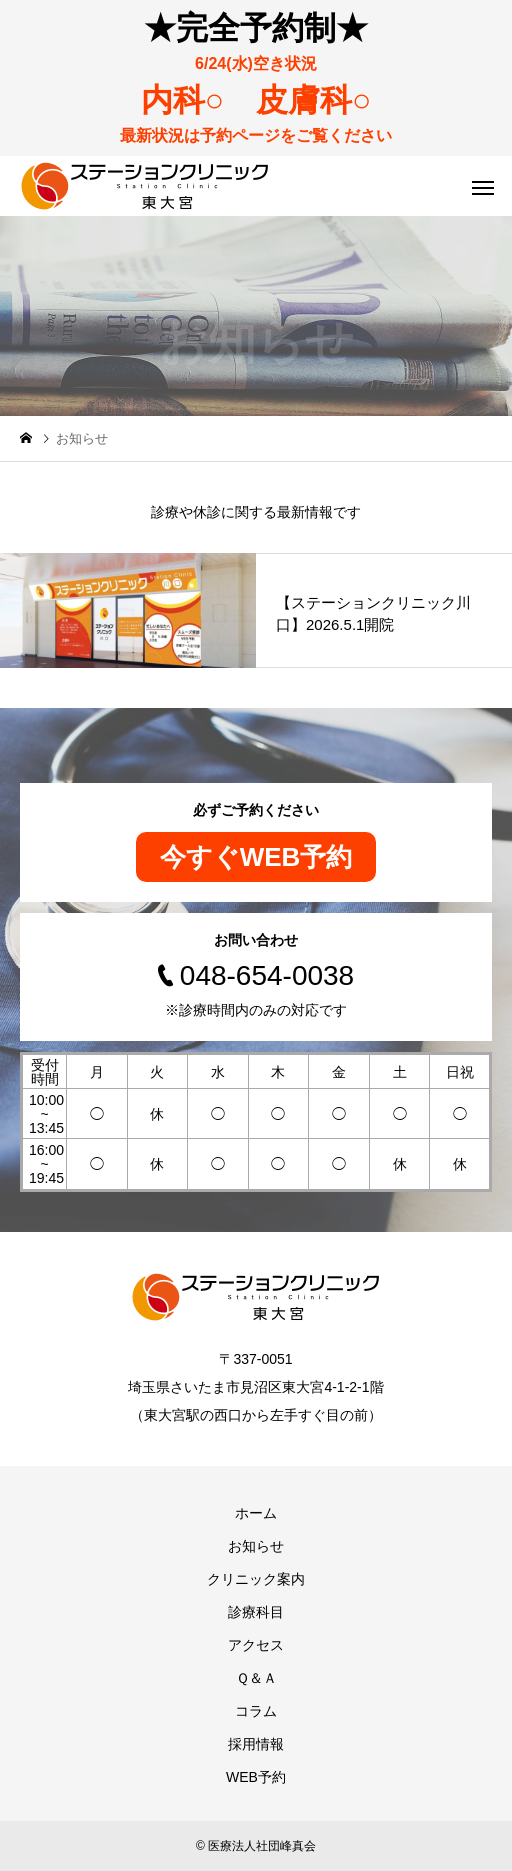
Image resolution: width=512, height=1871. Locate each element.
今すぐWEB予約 (256, 857)
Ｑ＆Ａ (256, 1678)
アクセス (256, 1645)
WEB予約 (256, 1777)
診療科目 (256, 1612)
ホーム (256, 1513)
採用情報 (256, 1744)
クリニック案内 (256, 1579)
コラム (256, 1711)
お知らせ (256, 1546)
